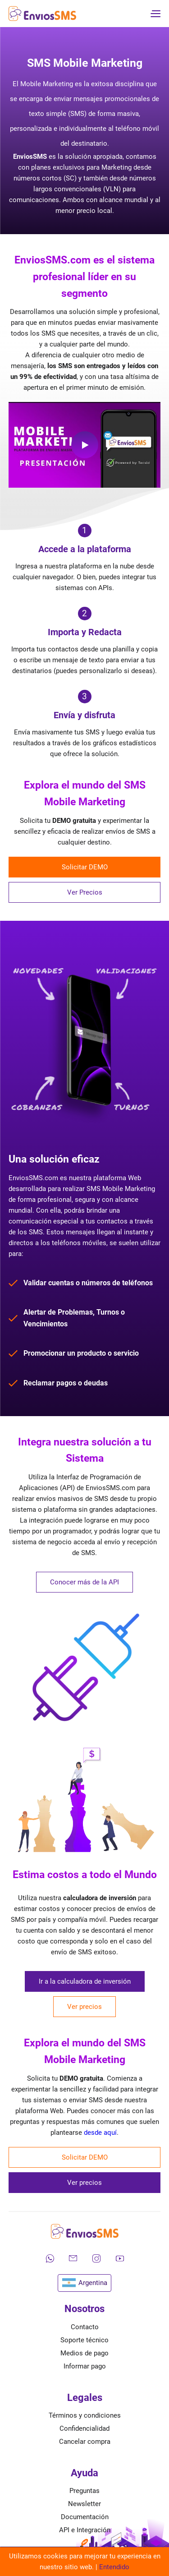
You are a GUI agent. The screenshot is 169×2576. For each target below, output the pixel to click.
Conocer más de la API (84, 1582)
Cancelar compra (84, 2442)
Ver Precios (84, 892)
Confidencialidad (84, 2428)
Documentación (85, 2517)
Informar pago (85, 2366)
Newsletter (84, 2504)
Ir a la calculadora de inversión (85, 1981)
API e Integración (84, 2530)
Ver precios (84, 2007)
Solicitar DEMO (85, 867)
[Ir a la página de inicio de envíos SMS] (42, 13)
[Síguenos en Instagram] (96, 2258)
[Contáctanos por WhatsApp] (50, 2258)
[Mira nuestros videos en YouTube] (120, 2258)
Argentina (84, 2283)
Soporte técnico (84, 2340)
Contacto (85, 2327)
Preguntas (84, 2491)
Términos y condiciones (85, 2415)
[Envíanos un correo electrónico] (73, 2258)
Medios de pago (84, 2353)
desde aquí (100, 2132)
